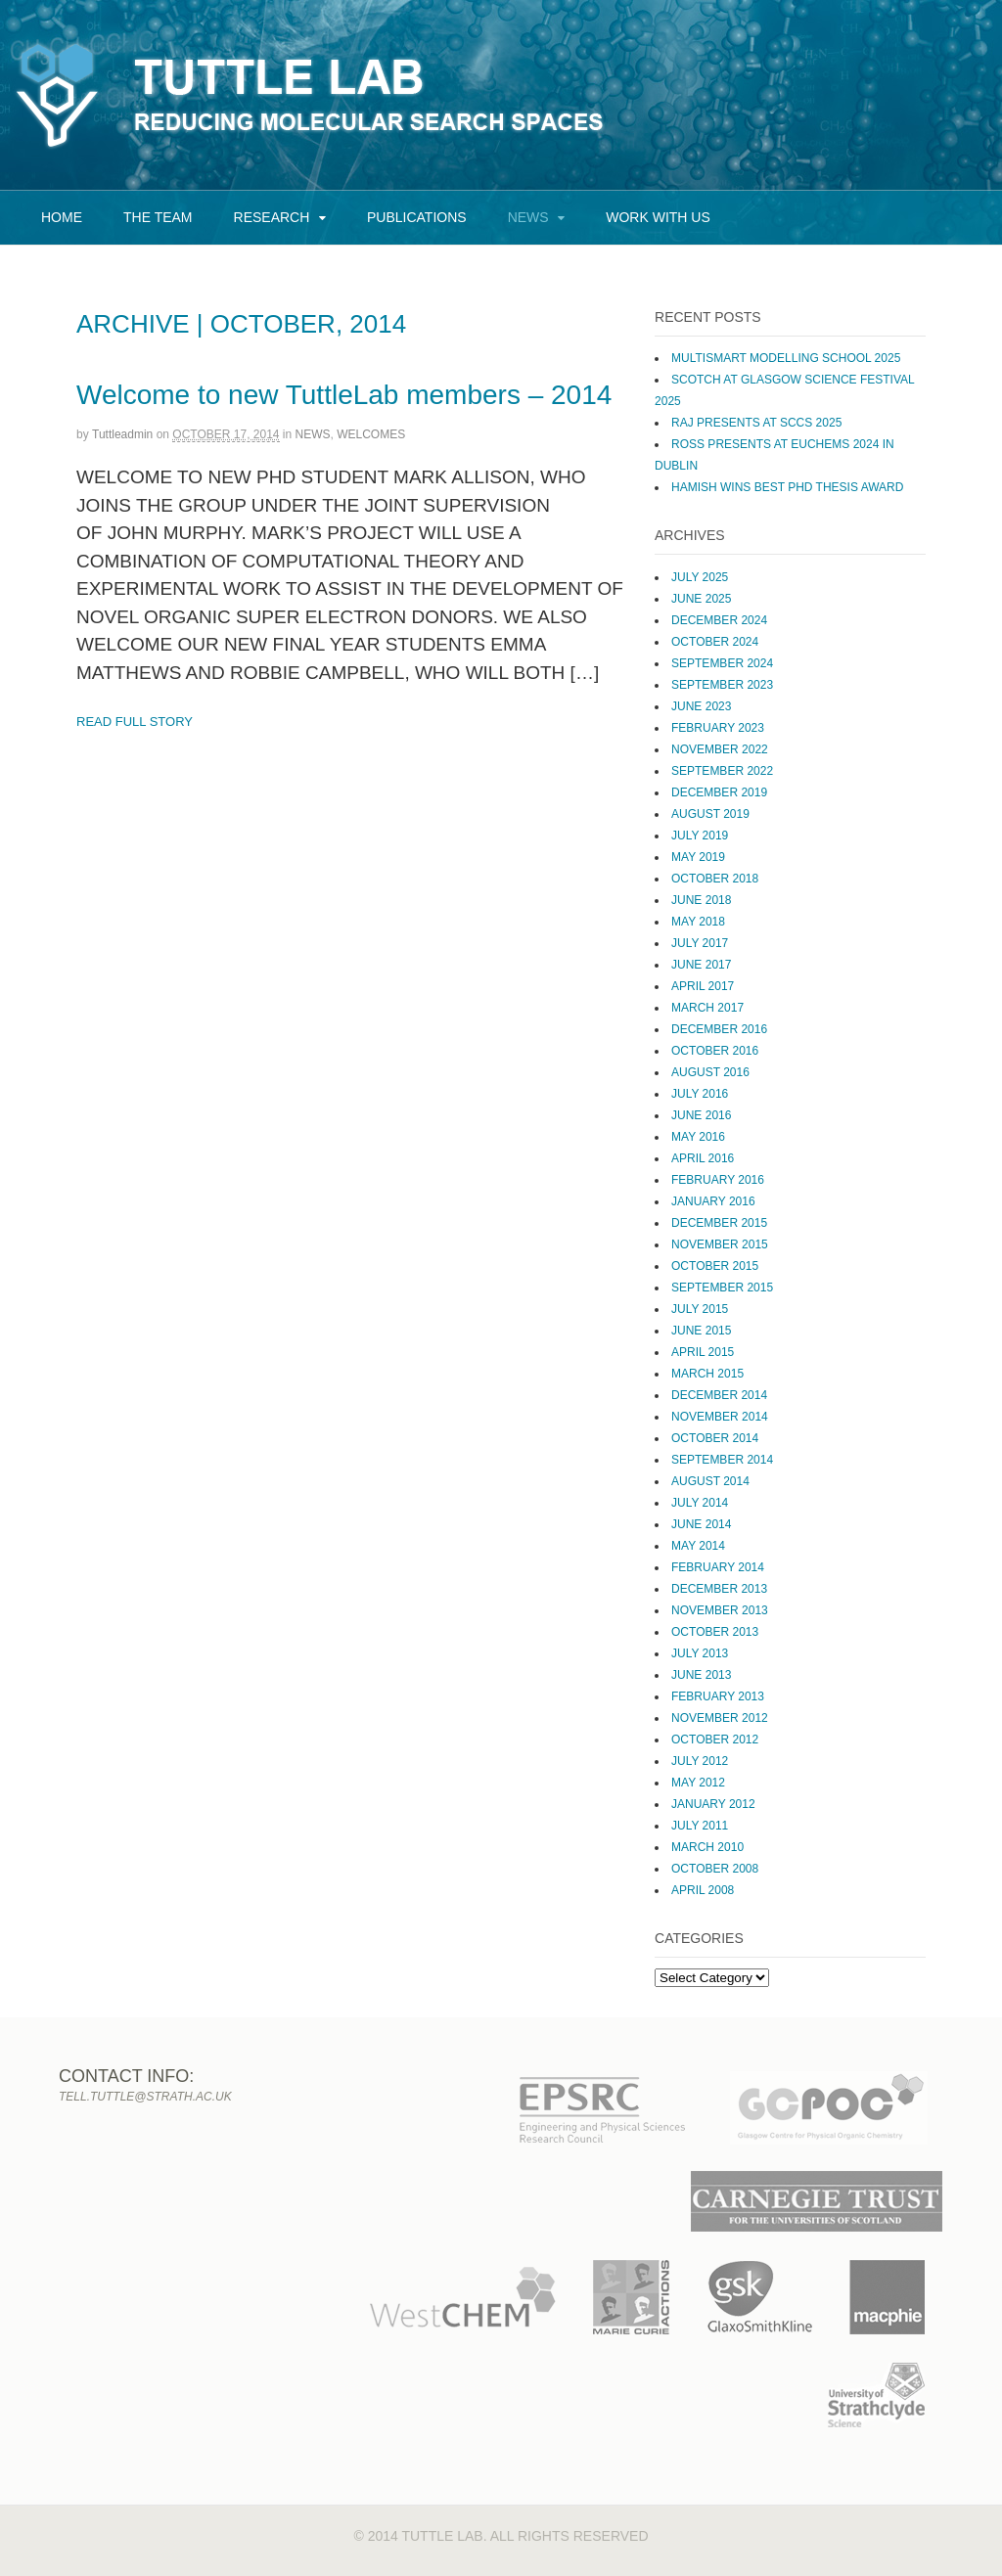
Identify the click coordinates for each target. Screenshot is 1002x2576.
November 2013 (719, 1610)
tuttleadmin (122, 434)
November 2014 (719, 1417)
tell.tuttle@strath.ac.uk (145, 2096)
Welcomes (371, 434)
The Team (158, 217)
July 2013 (699, 1653)
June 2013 (701, 1675)
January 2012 (713, 1804)
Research (272, 217)
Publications (417, 217)
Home (61, 217)
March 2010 (707, 1847)
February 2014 (717, 1567)
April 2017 (702, 986)
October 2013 (714, 1632)
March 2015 (707, 1373)
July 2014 (699, 1503)
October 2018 (714, 878)
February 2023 (717, 728)
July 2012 (699, 1761)
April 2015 (702, 1352)
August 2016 (710, 1072)
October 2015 (714, 1266)
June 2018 (701, 900)
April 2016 (702, 1158)
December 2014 (719, 1395)
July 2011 (699, 1825)
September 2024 (722, 663)
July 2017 (699, 943)
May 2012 (698, 1782)
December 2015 (719, 1223)
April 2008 (702, 1890)
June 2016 (701, 1115)
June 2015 (701, 1330)
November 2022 (719, 749)
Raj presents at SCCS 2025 (756, 422)
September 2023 (722, 685)
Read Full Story (134, 721)
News (528, 217)
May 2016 (698, 1137)
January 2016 (713, 1201)
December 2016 (719, 1029)
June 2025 (701, 599)
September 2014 (722, 1460)
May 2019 (698, 857)
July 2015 (699, 1309)
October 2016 (714, 1051)
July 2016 (699, 1094)
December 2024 (719, 620)
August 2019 (710, 814)
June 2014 (701, 1524)
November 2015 (719, 1244)
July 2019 (699, 835)
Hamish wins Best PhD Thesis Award (787, 487)
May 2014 (698, 1546)
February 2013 (717, 1696)
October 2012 (714, 1739)
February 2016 (717, 1180)
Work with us (658, 217)
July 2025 (699, 577)
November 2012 (719, 1718)
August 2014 (710, 1481)
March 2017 (707, 1008)
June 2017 (701, 965)
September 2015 (722, 1287)
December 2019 (719, 792)
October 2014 (714, 1438)
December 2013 (719, 1589)
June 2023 (701, 706)
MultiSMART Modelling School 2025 (785, 358)
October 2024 (714, 642)
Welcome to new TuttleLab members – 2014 (344, 395)
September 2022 (722, 771)
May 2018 (698, 921)
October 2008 (714, 1869)
